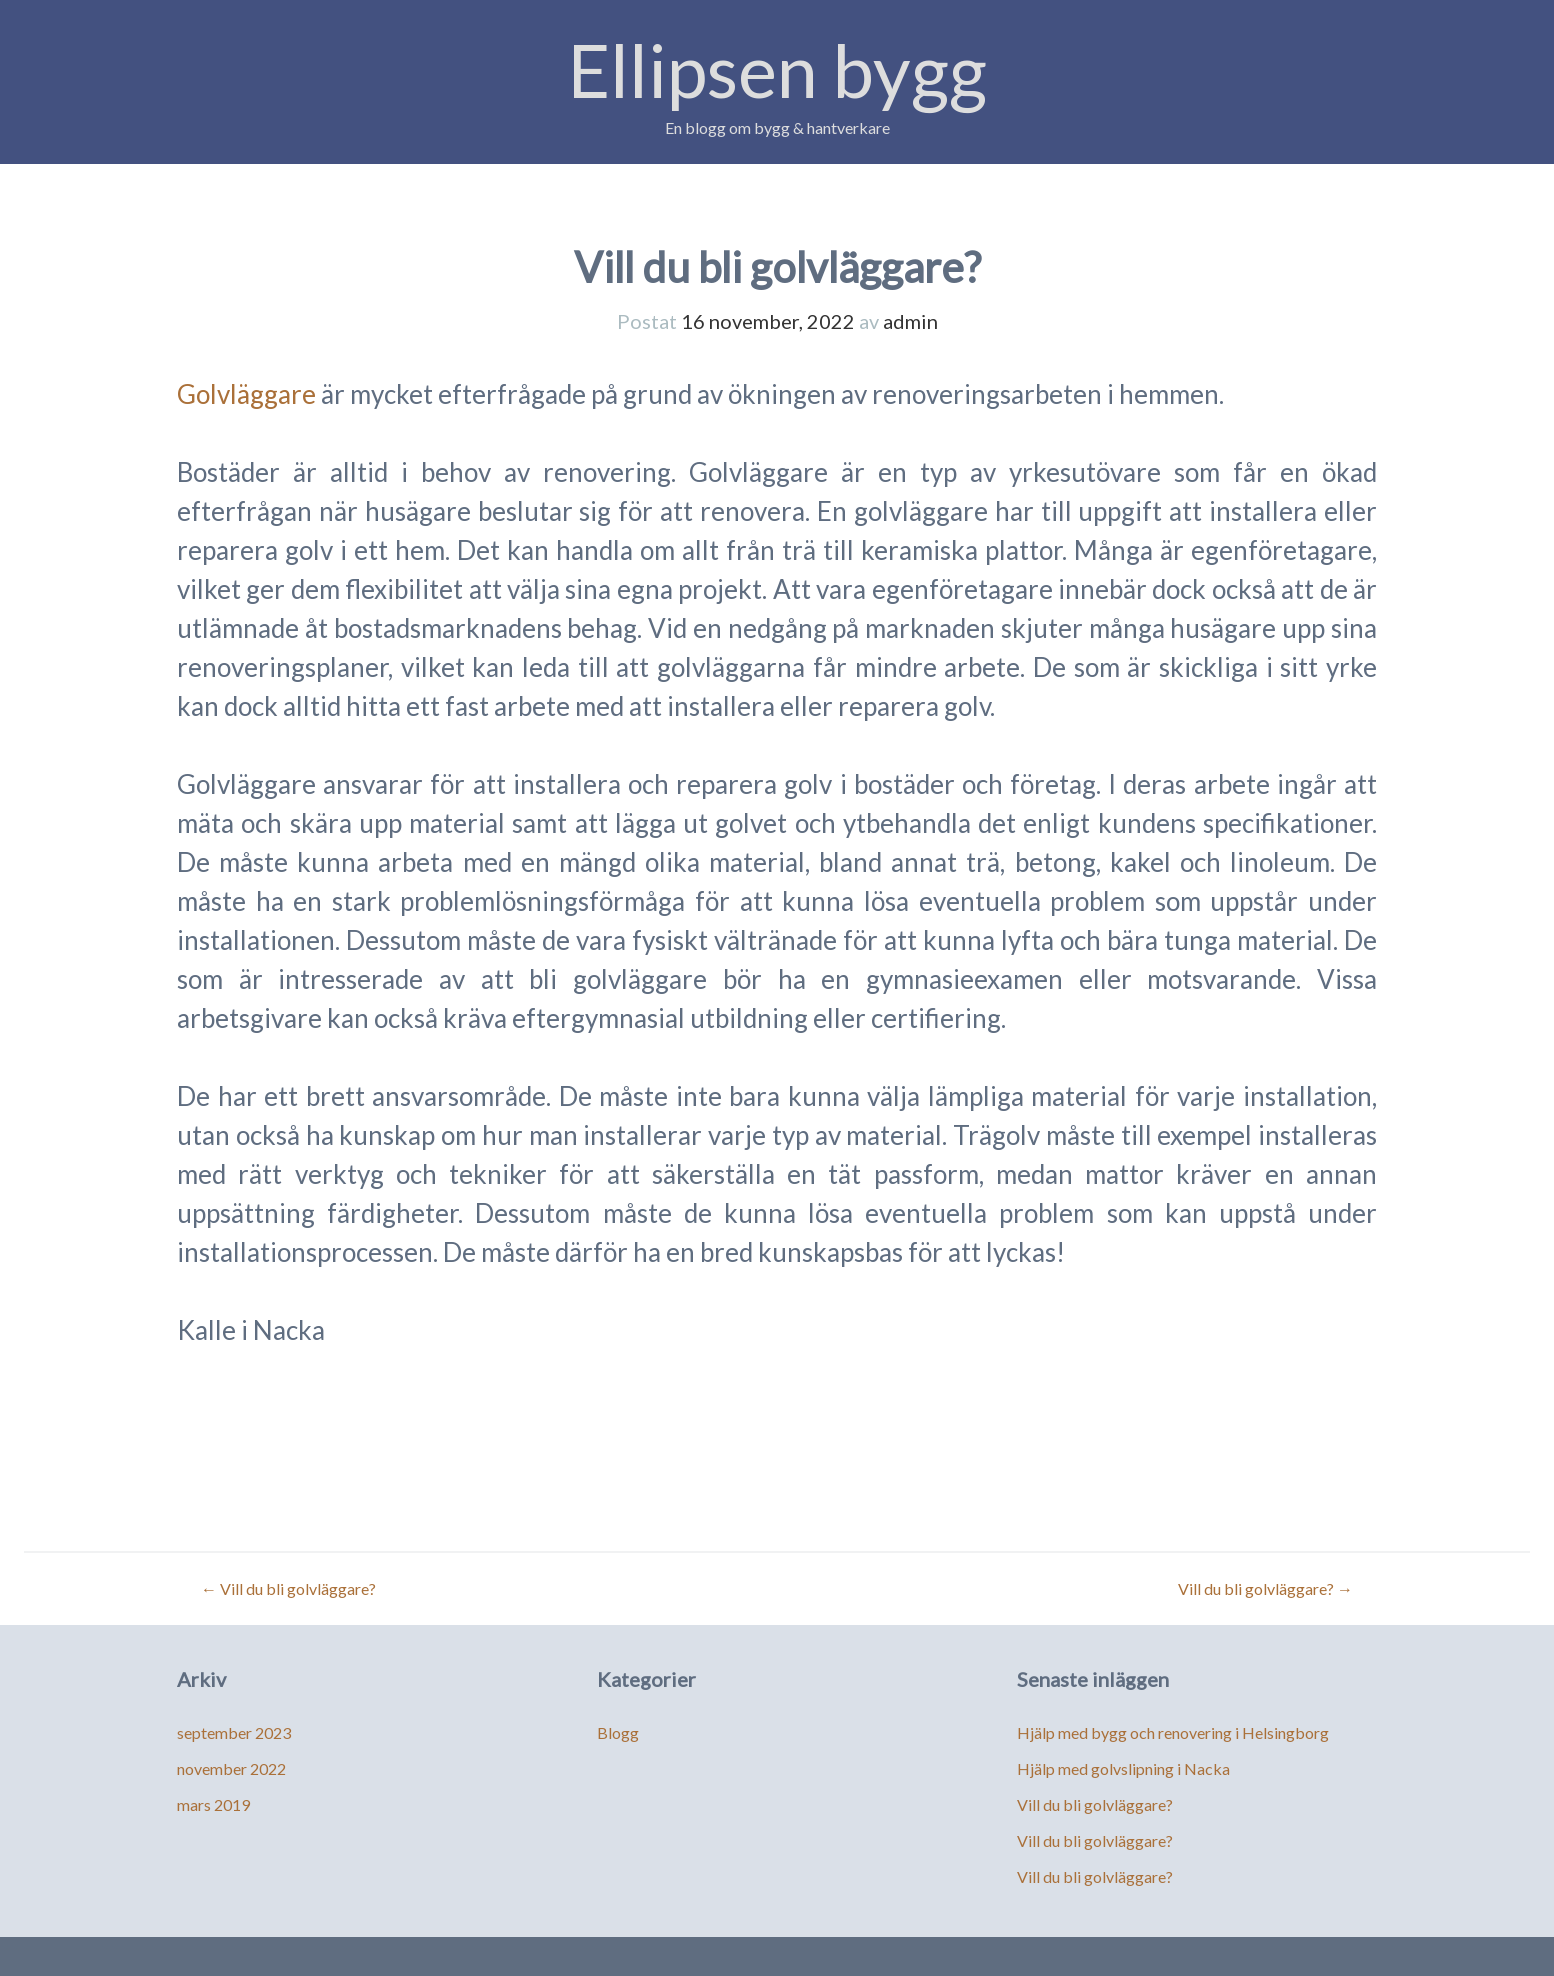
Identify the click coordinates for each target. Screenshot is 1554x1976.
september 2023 (234, 1732)
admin (910, 321)
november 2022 (231, 1768)
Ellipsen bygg (777, 69)
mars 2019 (213, 1804)
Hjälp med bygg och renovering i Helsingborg (1173, 1732)
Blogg (618, 1732)
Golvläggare (246, 394)
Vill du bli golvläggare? (288, 1588)
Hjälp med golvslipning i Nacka (1123, 1768)
